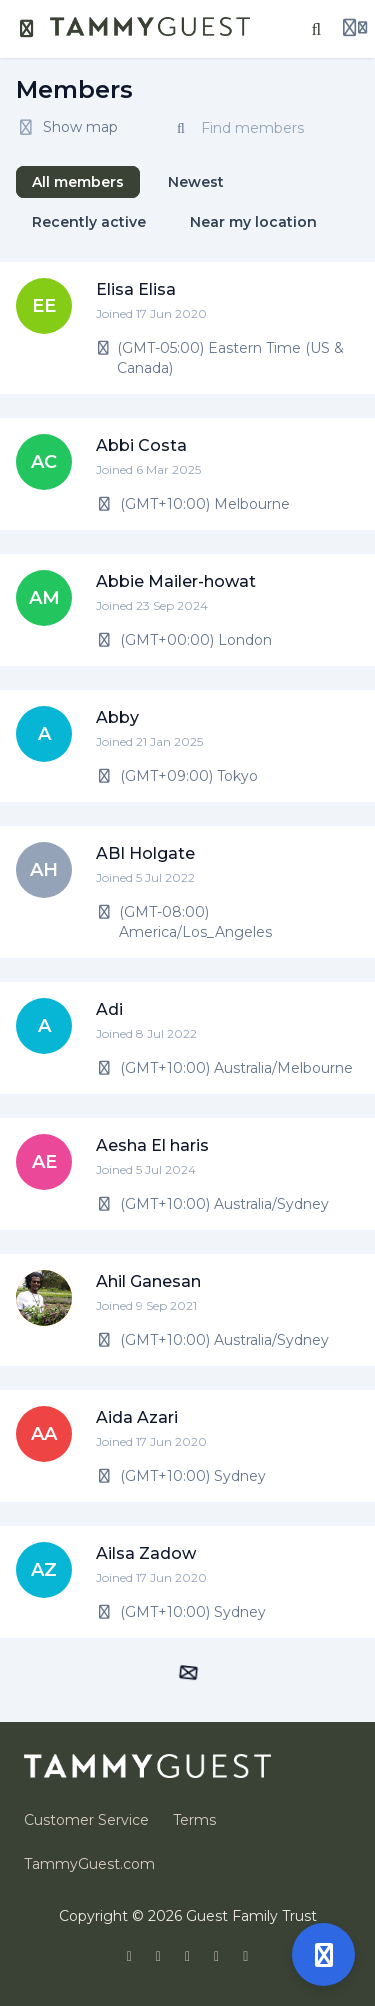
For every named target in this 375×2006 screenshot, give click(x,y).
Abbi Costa (141, 445)
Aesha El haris (152, 1145)
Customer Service (86, 1820)
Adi (109, 1009)
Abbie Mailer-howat (176, 581)
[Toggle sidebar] (27, 29)
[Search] (317, 29)
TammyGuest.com (89, 1864)
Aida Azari (137, 1417)
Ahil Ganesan (148, 1281)
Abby (117, 717)
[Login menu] (355, 29)
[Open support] (323, 1954)
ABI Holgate (145, 853)
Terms (194, 1820)
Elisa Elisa (136, 289)
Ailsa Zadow (146, 1553)
